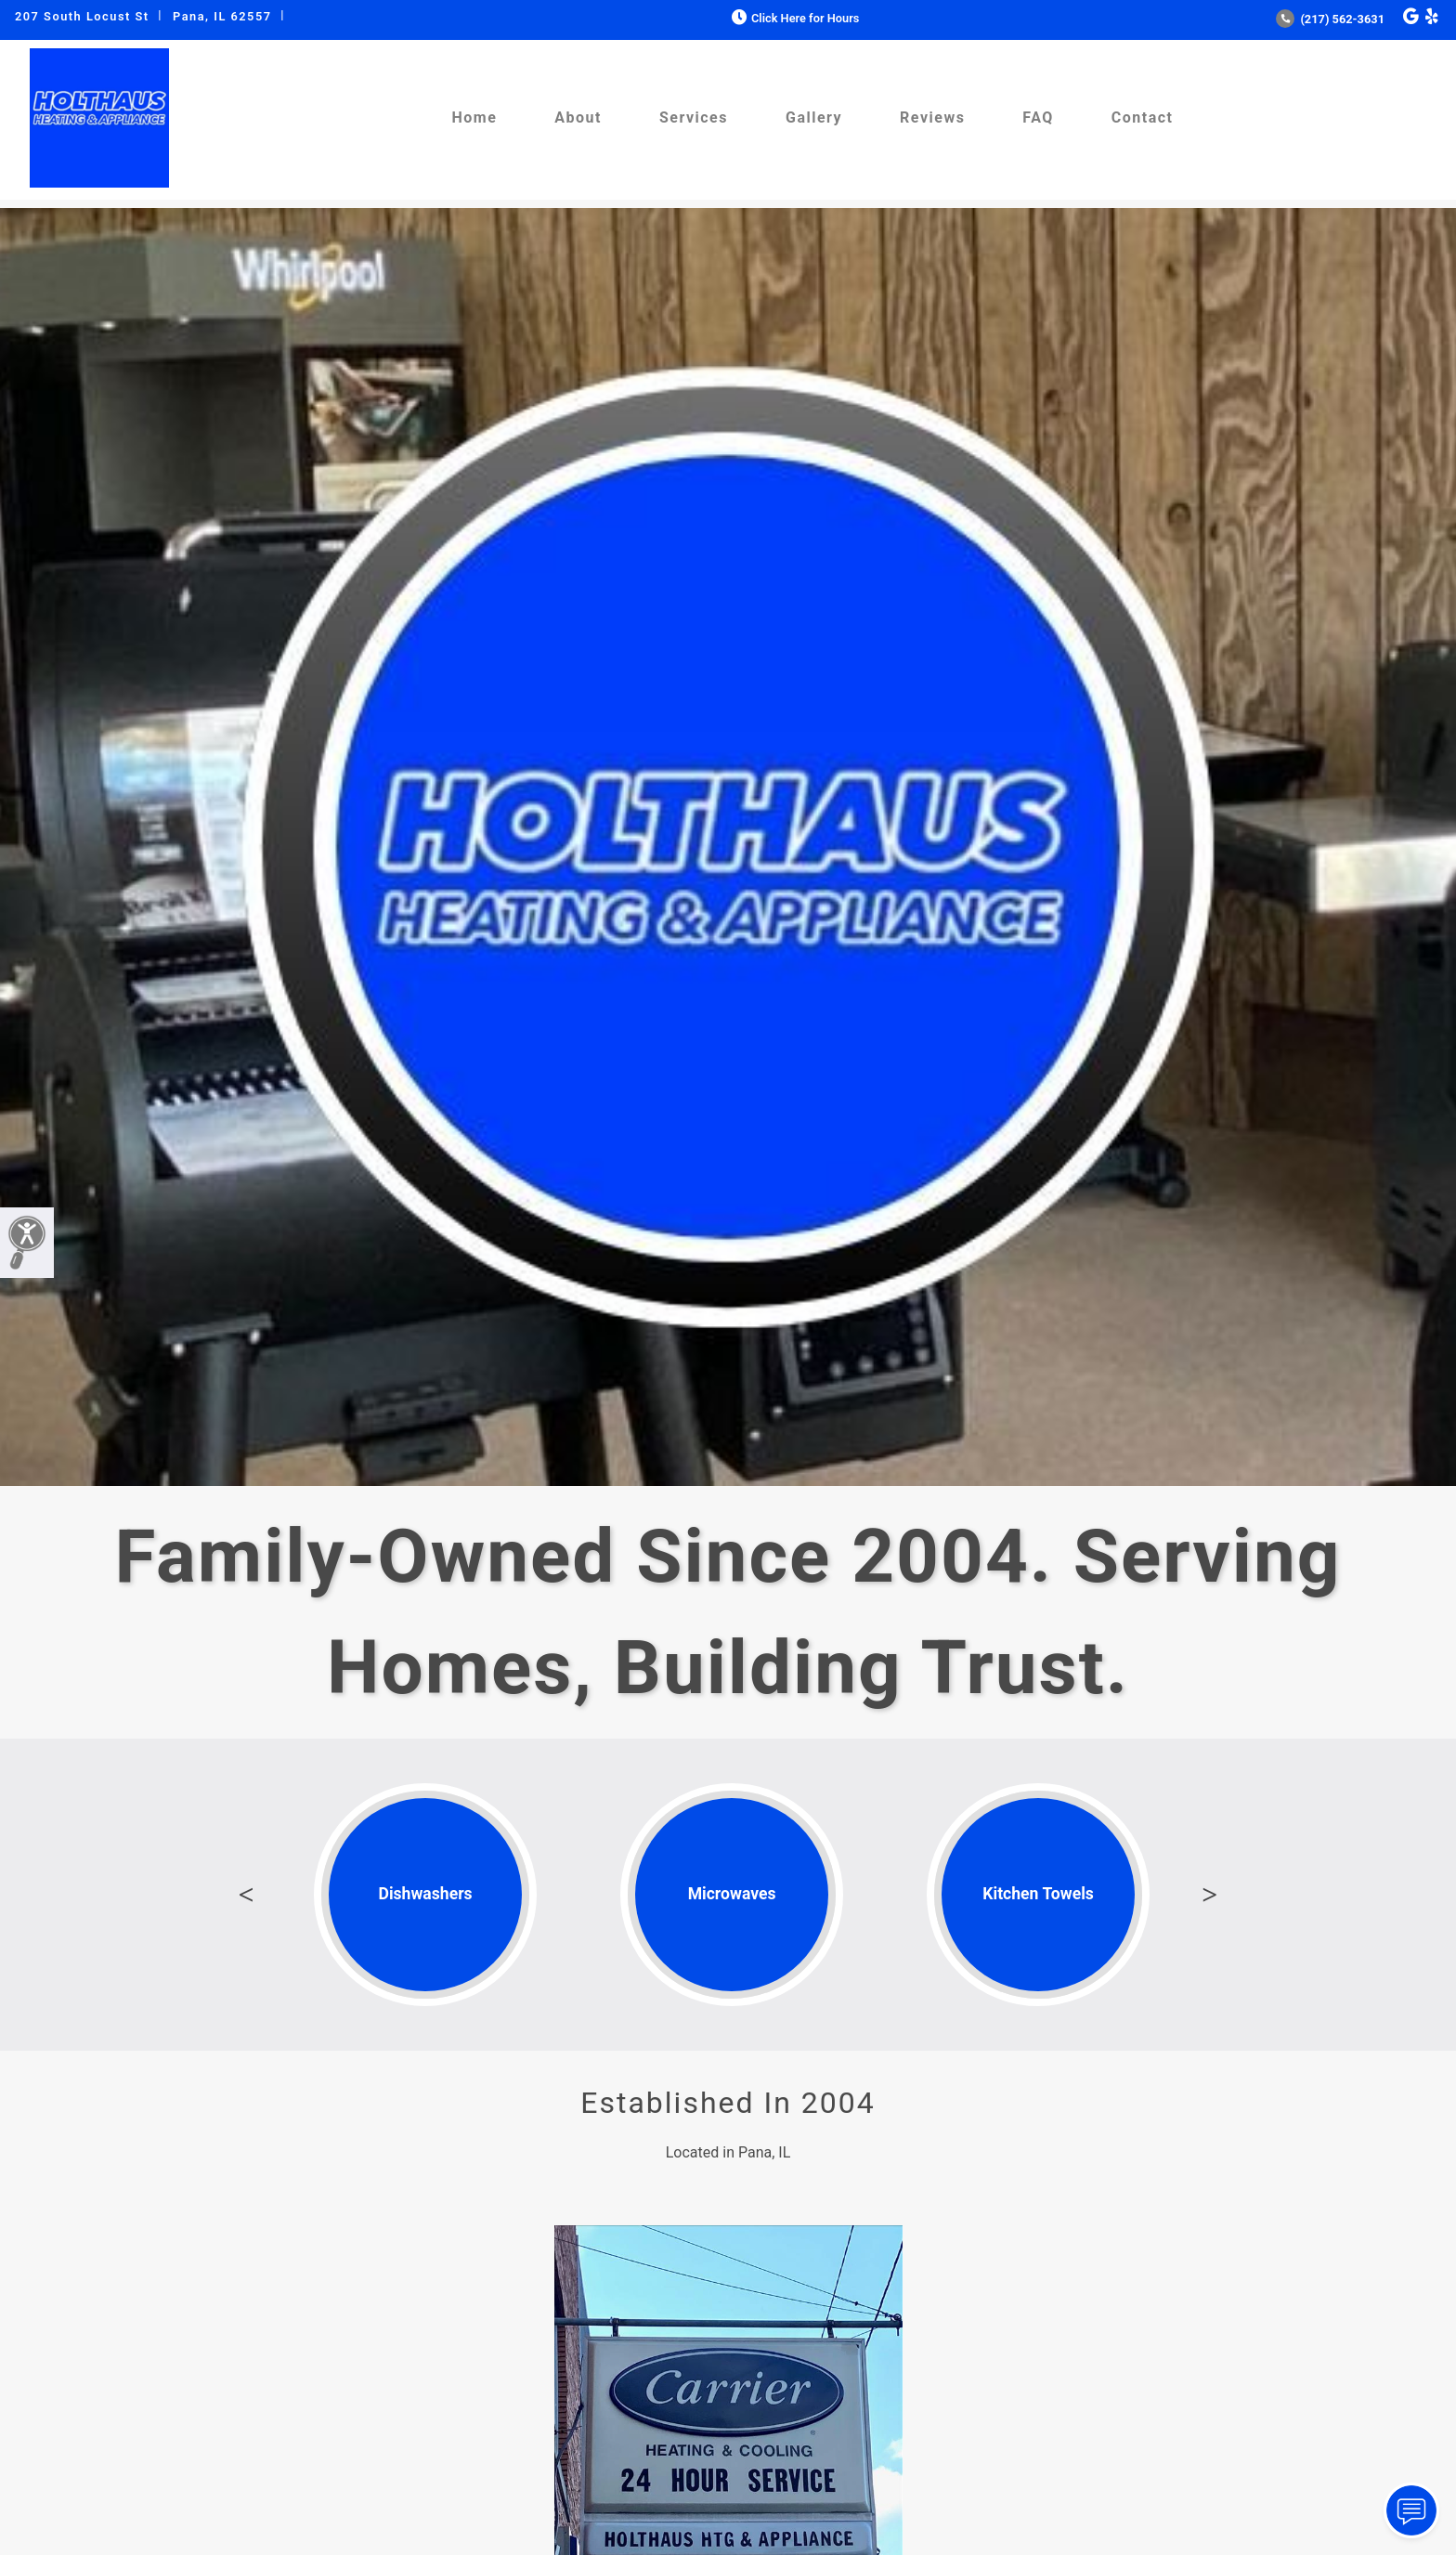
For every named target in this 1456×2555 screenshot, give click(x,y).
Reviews (932, 117)
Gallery (814, 117)
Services (693, 117)
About (578, 117)
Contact (1143, 117)
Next (1210, 1895)
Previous (246, 1895)
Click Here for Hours (793, 18)
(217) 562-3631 (1330, 19)
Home (474, 117)
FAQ (1037, 117)
